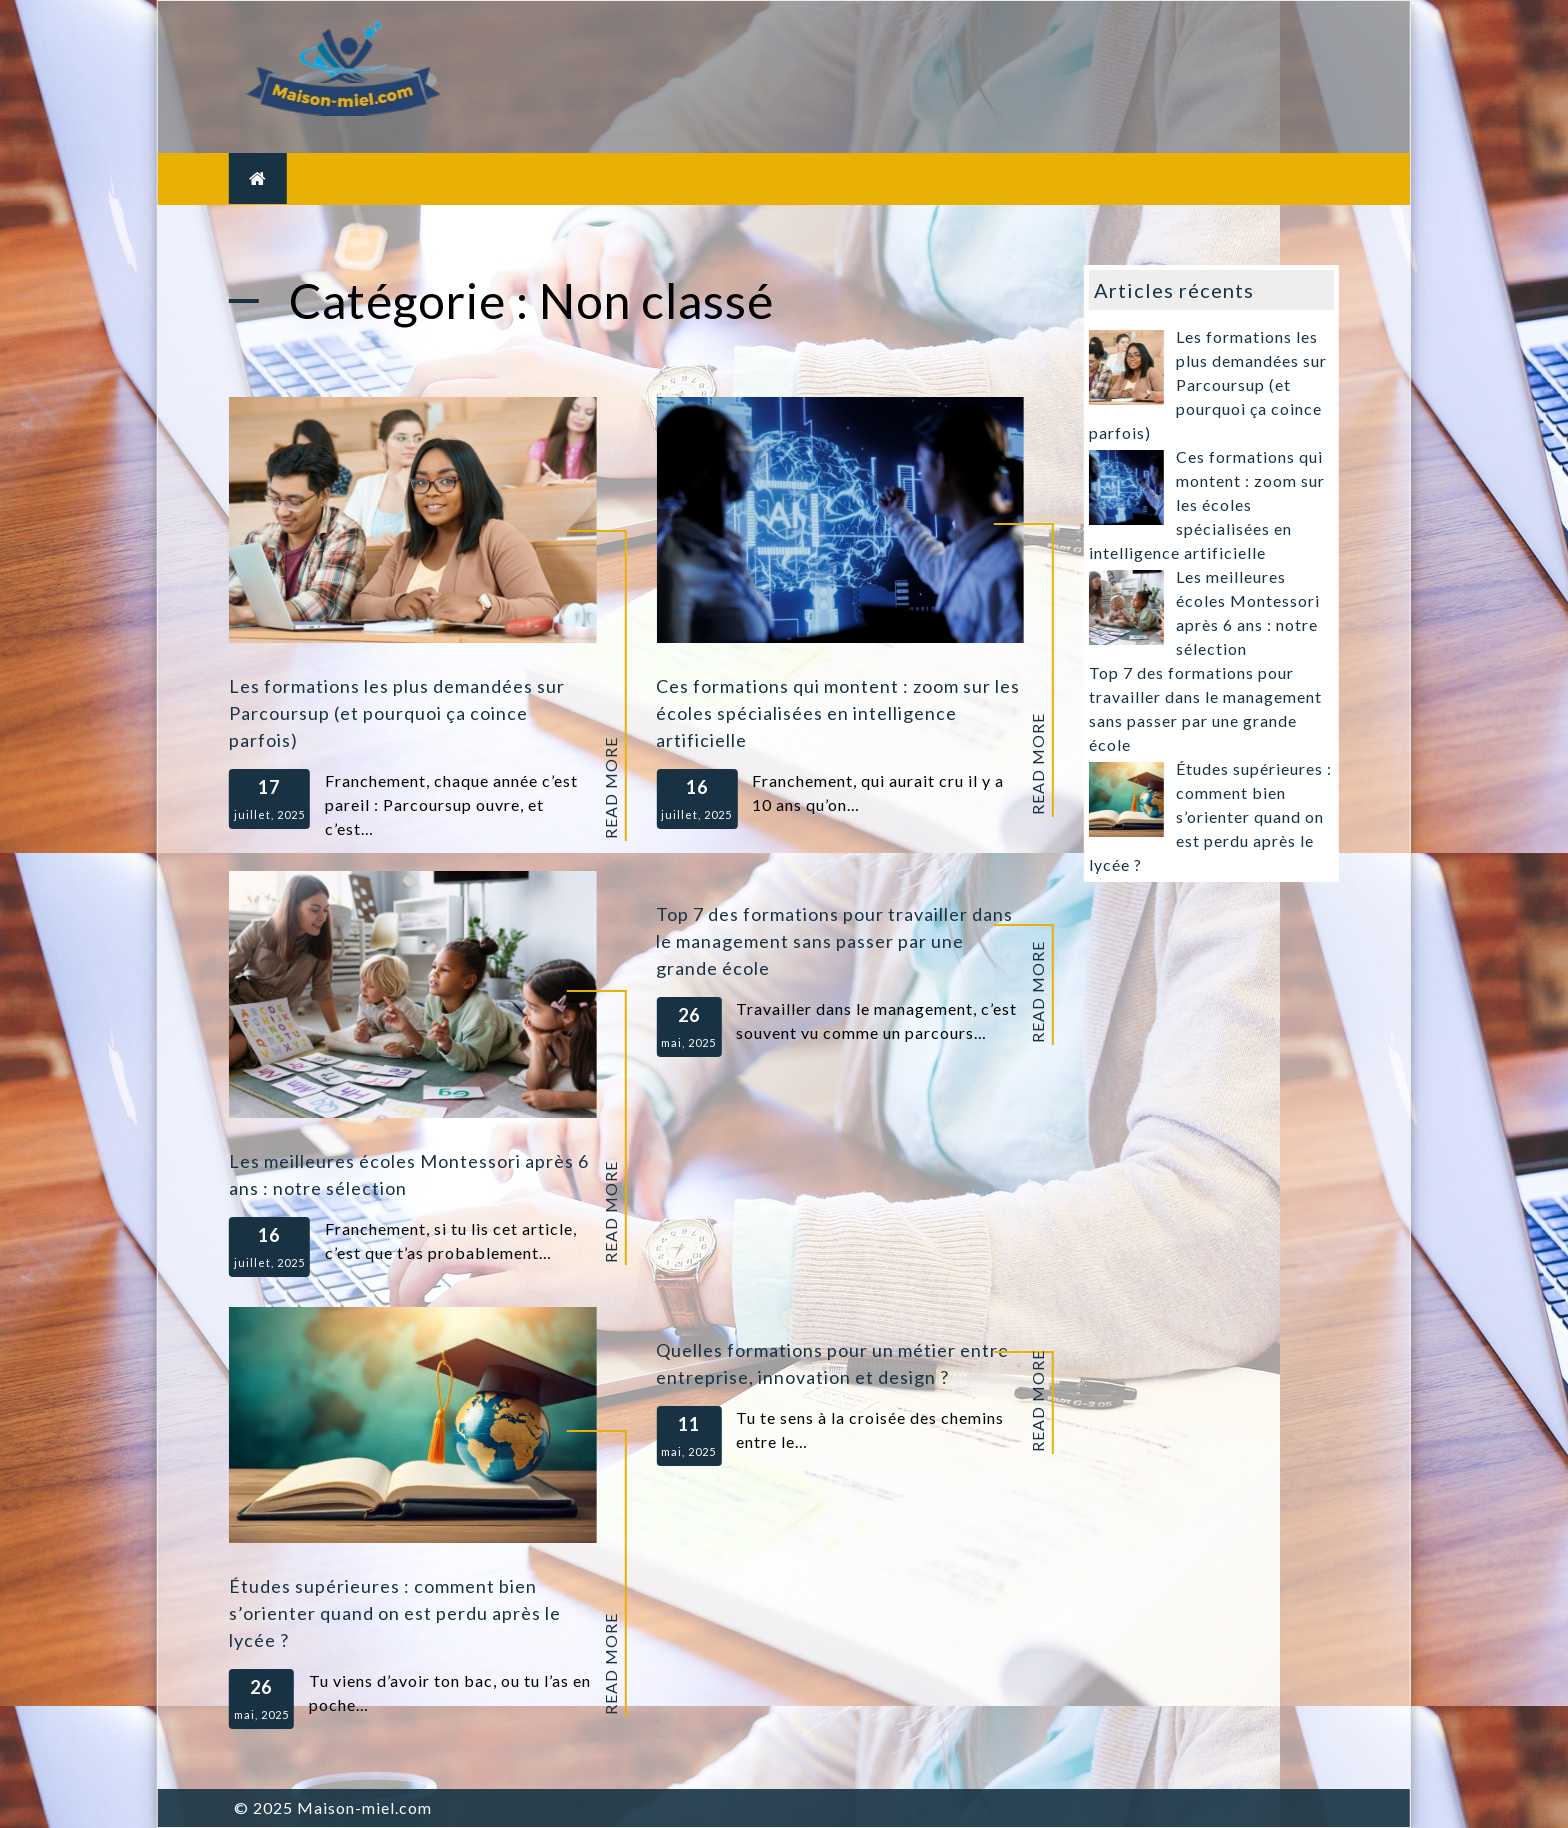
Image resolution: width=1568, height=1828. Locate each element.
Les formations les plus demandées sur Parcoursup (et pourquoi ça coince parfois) (397, 713)
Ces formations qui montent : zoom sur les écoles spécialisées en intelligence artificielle (838, 713)
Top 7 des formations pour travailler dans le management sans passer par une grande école (834, 941)
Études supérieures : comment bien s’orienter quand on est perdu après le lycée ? (395, 1613)
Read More (610, 788)
